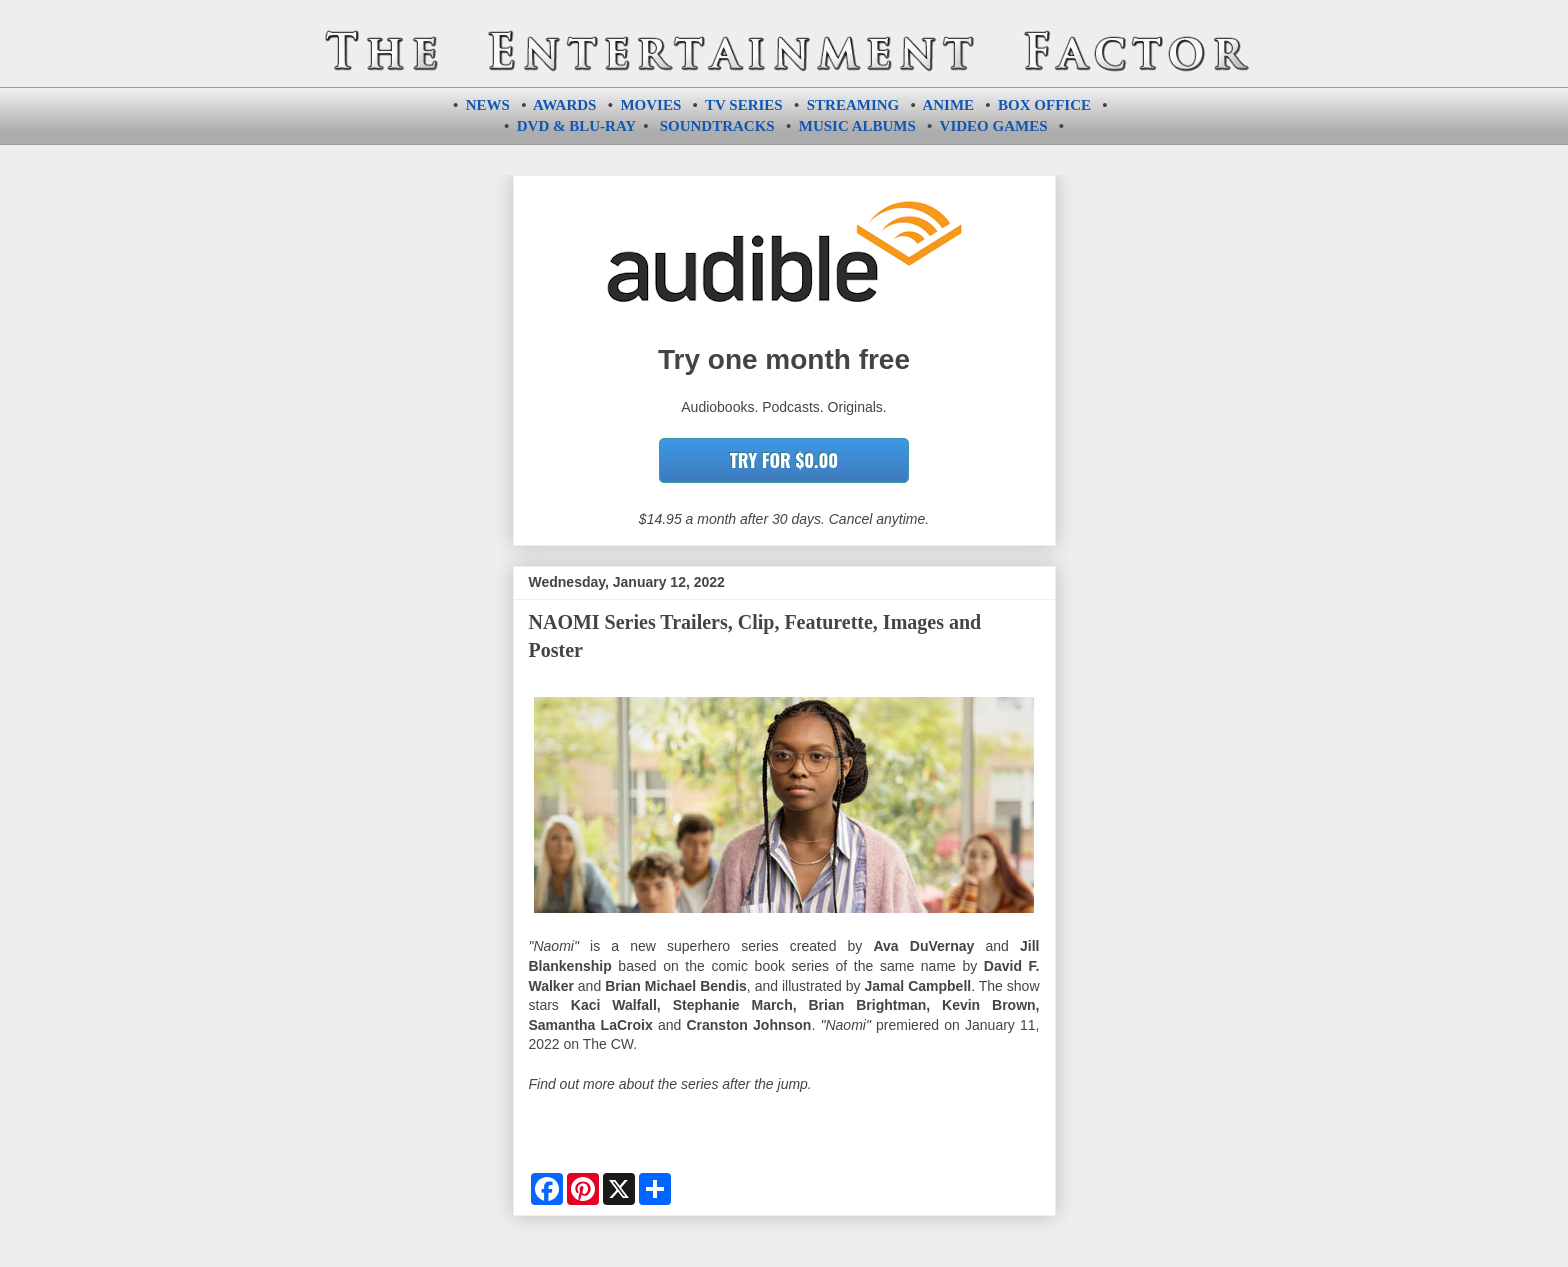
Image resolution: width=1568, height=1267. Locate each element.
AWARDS (564, 105)
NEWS (488, 105)
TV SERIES (744, 105)
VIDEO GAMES (994, 126)
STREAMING (853, 105)
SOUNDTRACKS (717, 126)
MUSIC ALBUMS (857, 126)
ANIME (948, 105)
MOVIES (650, 105)
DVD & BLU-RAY (576, 126)
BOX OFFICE (1044, 105)
